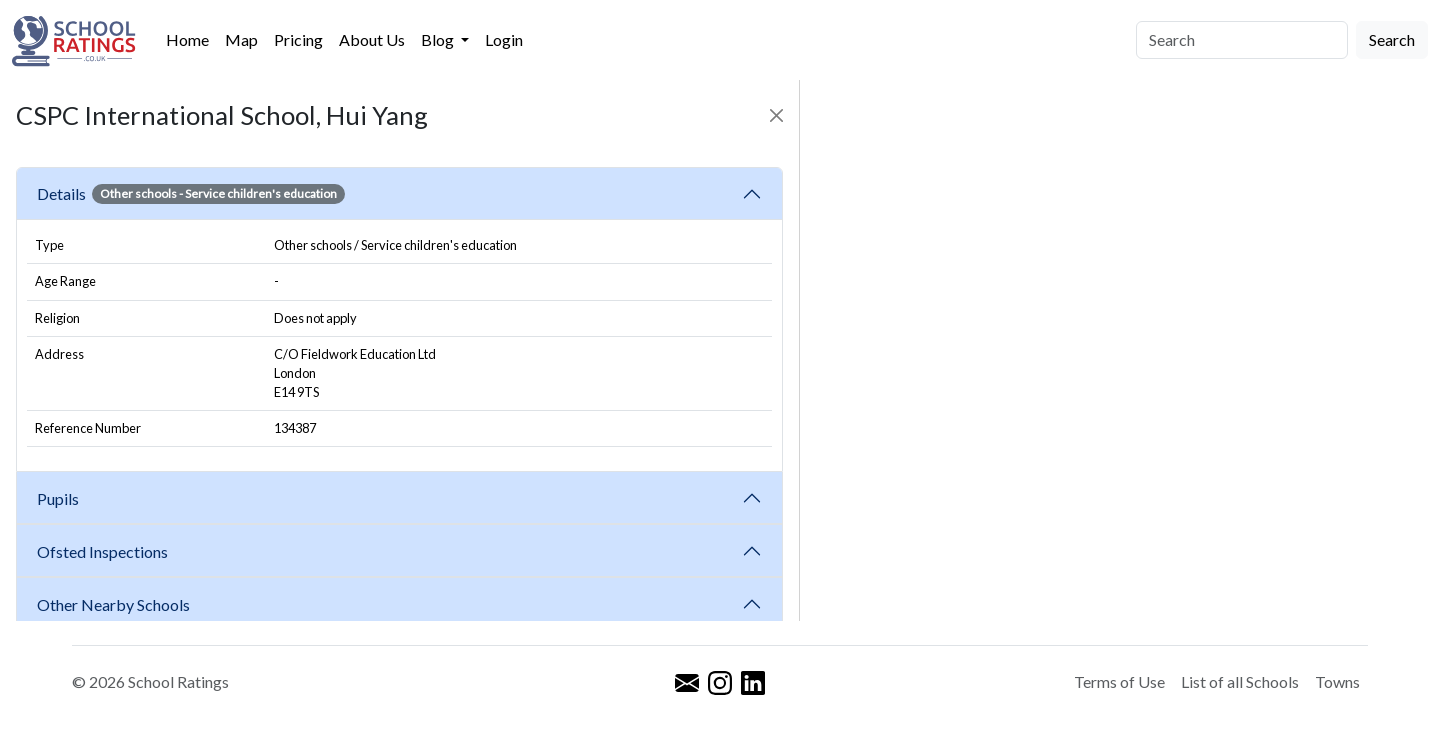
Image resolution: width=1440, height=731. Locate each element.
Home (187, 39)
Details (191, 194)
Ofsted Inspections (105, 551)
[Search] (1242, 40)
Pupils (61, 498)
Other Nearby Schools (116, 604)
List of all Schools (1240, 681)
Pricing (298, 39)
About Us (372, 39)
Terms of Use (1119, 681)
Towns (1337, 681)
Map (241, 39)
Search (1392, 39)
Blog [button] (439, 39)
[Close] (776, 115)
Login (504, 39)
